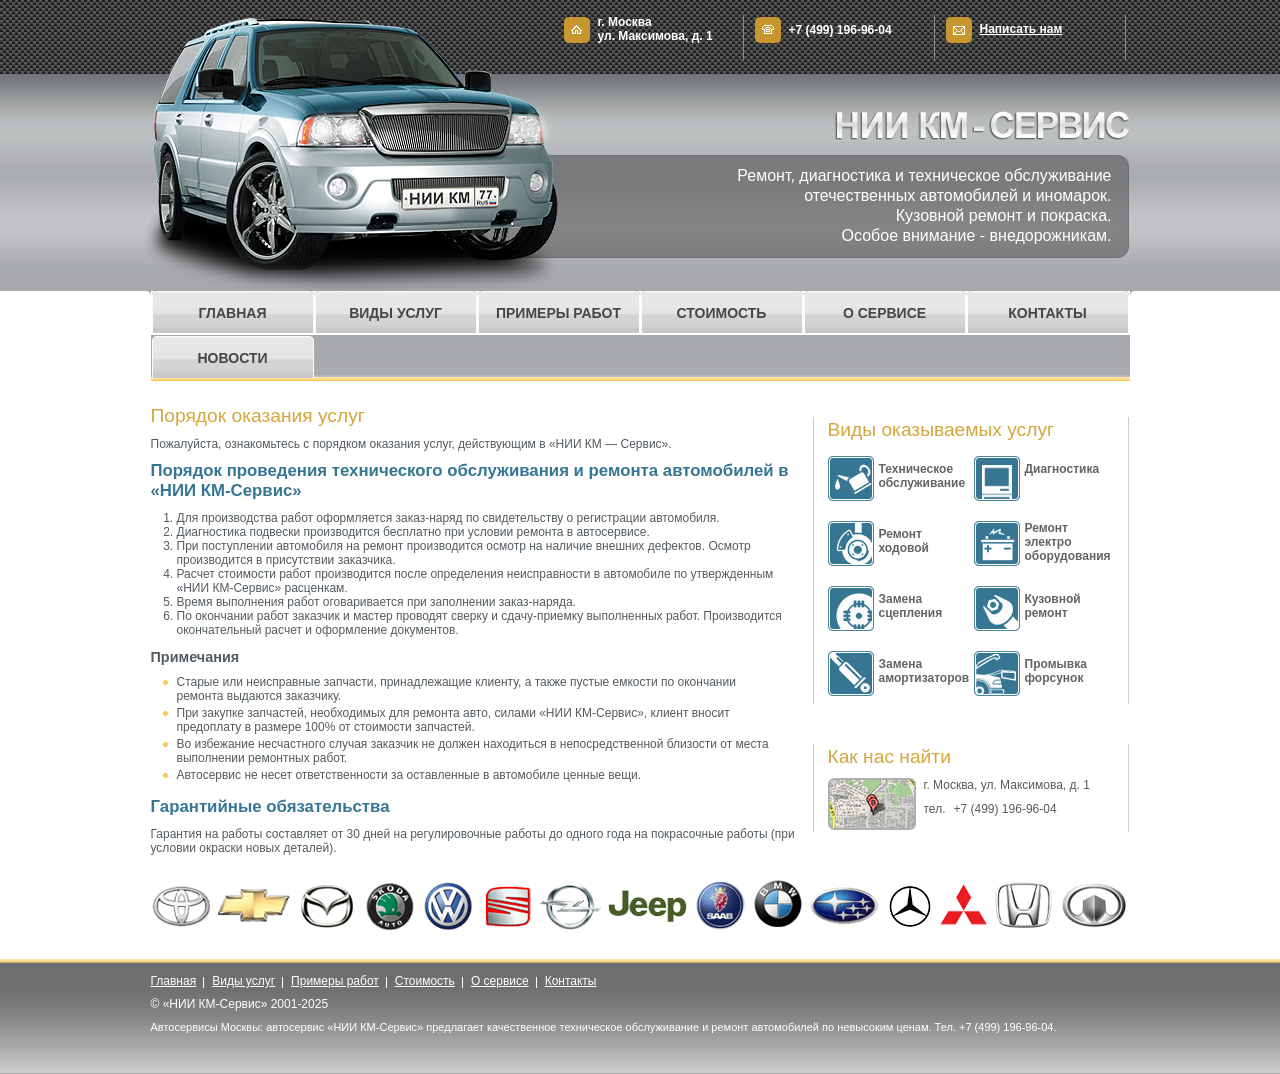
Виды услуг (395, 313)
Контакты (1047, 313)
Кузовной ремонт (1053, 606)
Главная (233, 313)
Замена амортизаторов (924, 671)
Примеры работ (558, 313)
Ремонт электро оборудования (1068, 542)
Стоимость (722, 313)
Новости (232, 358)
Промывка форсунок (1056, 671)
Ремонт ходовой (904, 541)
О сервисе (884, 313)
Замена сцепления (911, 606)
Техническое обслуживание (922, 476)
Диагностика (1062, 469)
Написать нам (1021, 29)
